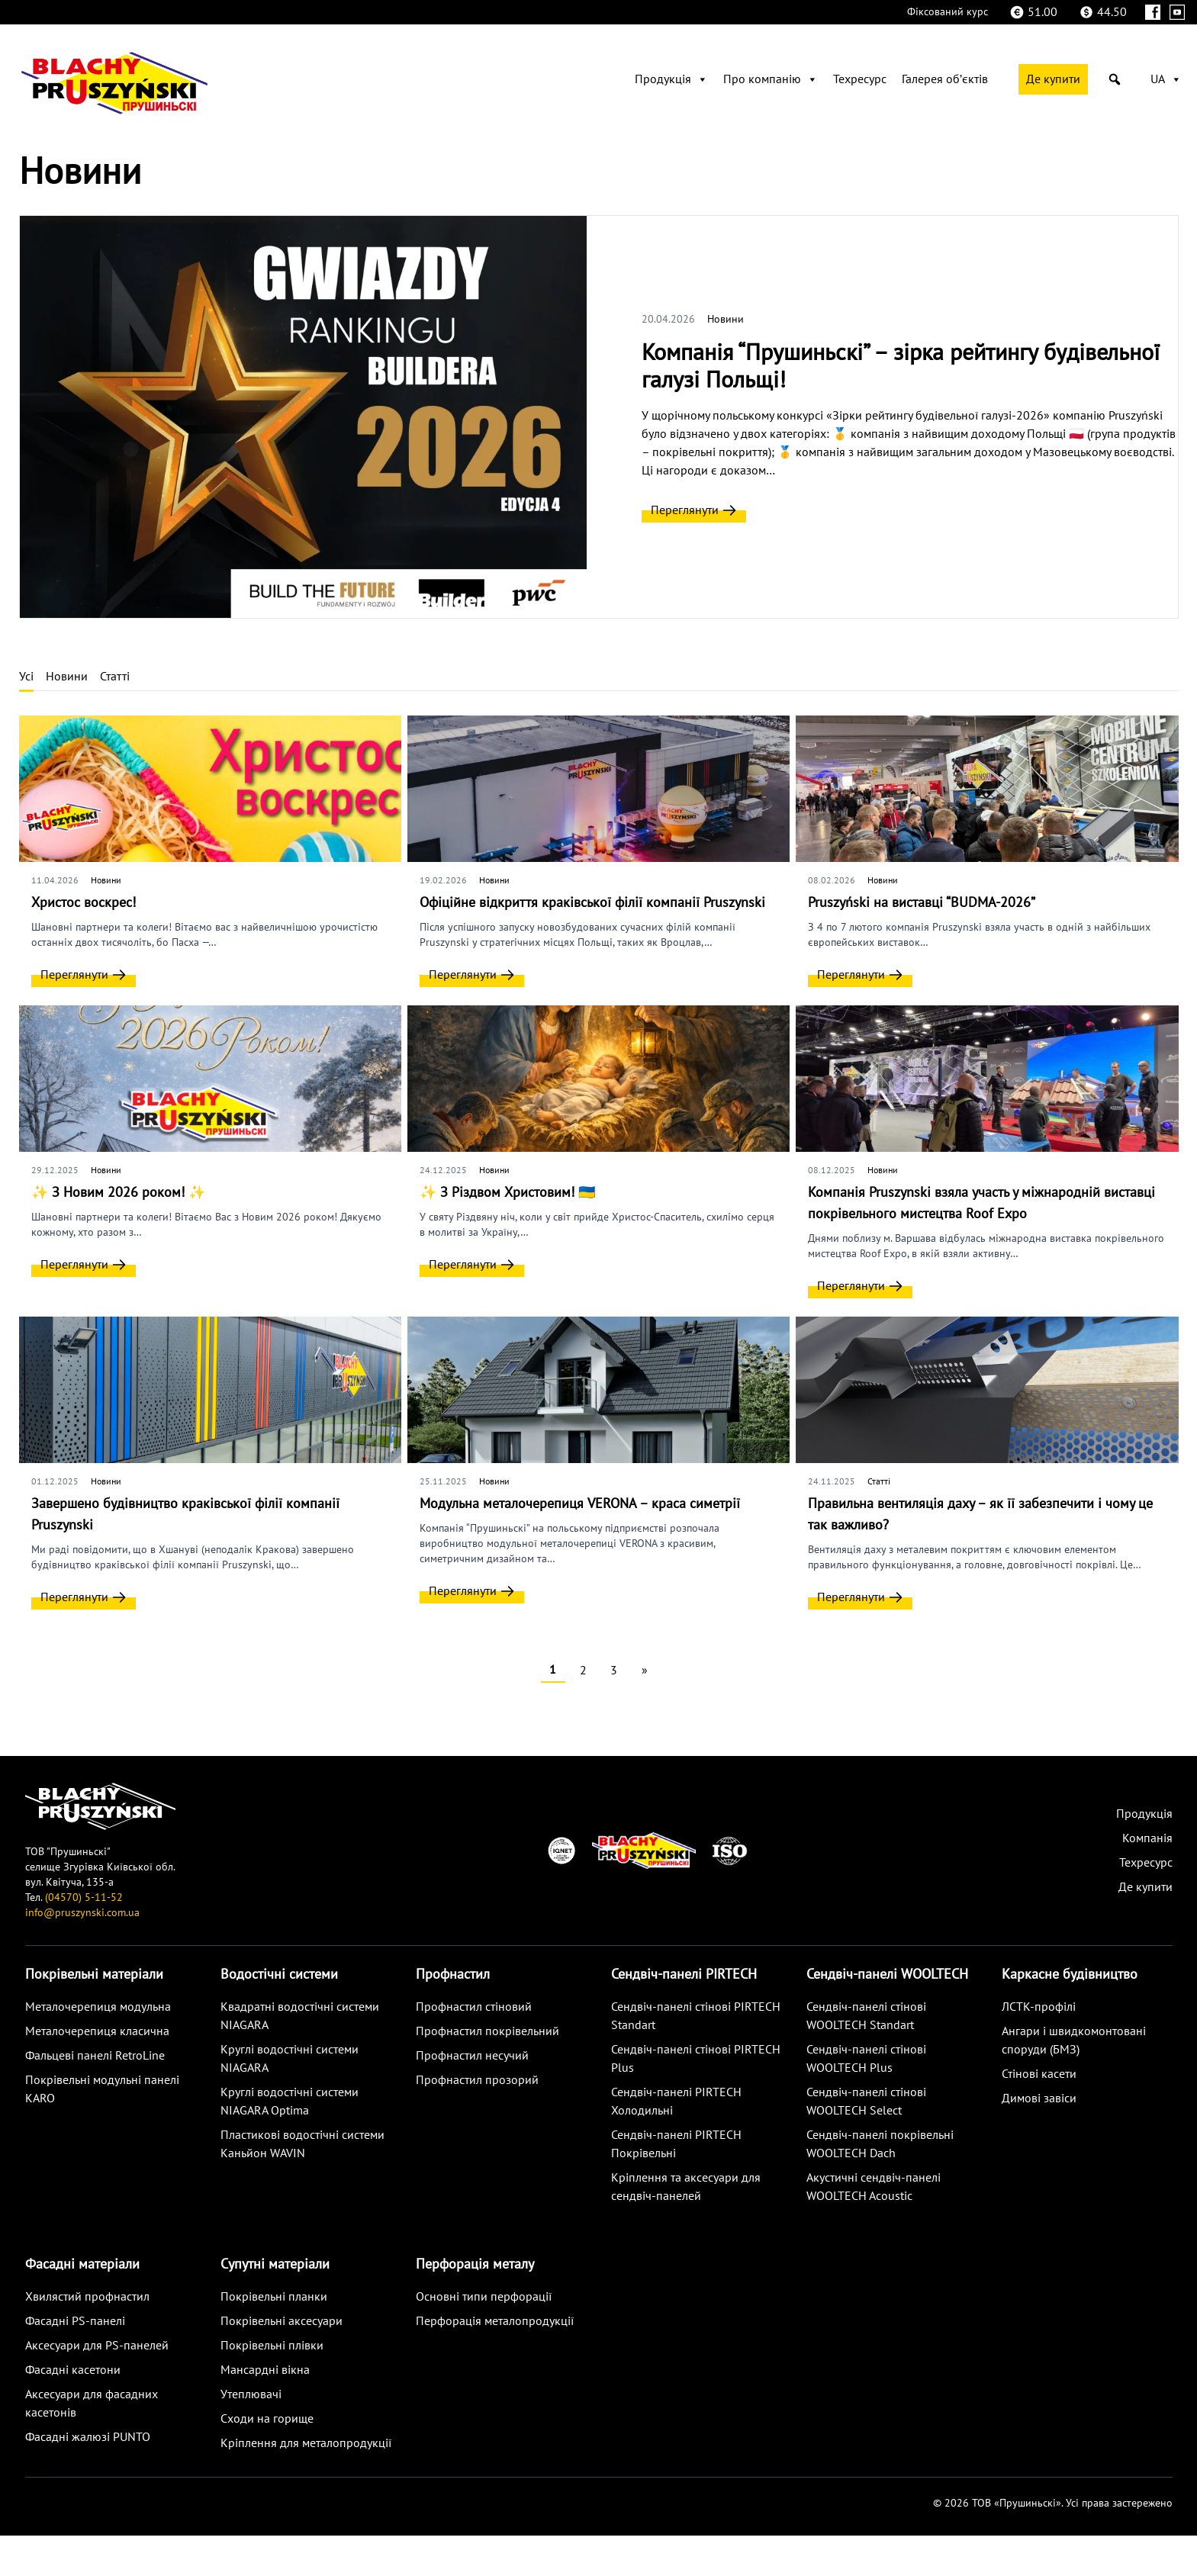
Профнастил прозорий (477, 2080)
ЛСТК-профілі (1039, 2007)
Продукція (671, 79)
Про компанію (770, 79)
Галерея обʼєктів (945, 79)
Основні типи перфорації (484, 2297)
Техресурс (859, 79)
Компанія (1147, 1838)
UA (1166, 79)
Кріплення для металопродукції (305, 2443)
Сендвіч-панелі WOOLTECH (887, 1975)
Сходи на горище (267, 2419)
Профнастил (453, 1975)
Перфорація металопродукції (495, 2321)
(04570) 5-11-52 (84, 1897)
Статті (115, 676)
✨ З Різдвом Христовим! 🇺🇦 (507, 1193)
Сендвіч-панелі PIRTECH (684, 1975)
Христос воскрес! (83, 903)
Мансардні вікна (265, 2370)
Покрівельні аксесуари (281, 2321)
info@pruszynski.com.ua (82, 1912)
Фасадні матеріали (82, 2264)
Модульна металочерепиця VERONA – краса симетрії (580, 1504)
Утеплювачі (251, 2394)
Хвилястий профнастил (87, 2297)
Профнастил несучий (472, 2056)
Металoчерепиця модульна (98, 2007)
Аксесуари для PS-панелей (97, 2345)
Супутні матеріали (275, 2264)
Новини (725, 319)
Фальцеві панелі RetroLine (95, 2056)
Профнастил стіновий (474, 2007)
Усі (26, 676)
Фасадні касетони (73, 2370)
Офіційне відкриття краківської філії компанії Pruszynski (592, 903)
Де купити (1053, 79)
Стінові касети (1039, 2074)
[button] (1114, 79)
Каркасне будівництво (1069, 1975)
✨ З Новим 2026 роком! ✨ (118, 1193)
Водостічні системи (279, 1975)
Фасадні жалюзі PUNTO (87, 2437)
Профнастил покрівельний (487, 2031)
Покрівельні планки (273, 2297)
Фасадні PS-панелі (75, 2321)
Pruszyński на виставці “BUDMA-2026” (921, 903)
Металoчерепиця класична (97, 2031)
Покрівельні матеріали (94, 1975)
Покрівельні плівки (271, 2345)
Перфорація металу (475, 2264)
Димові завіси (1039, 2098)
